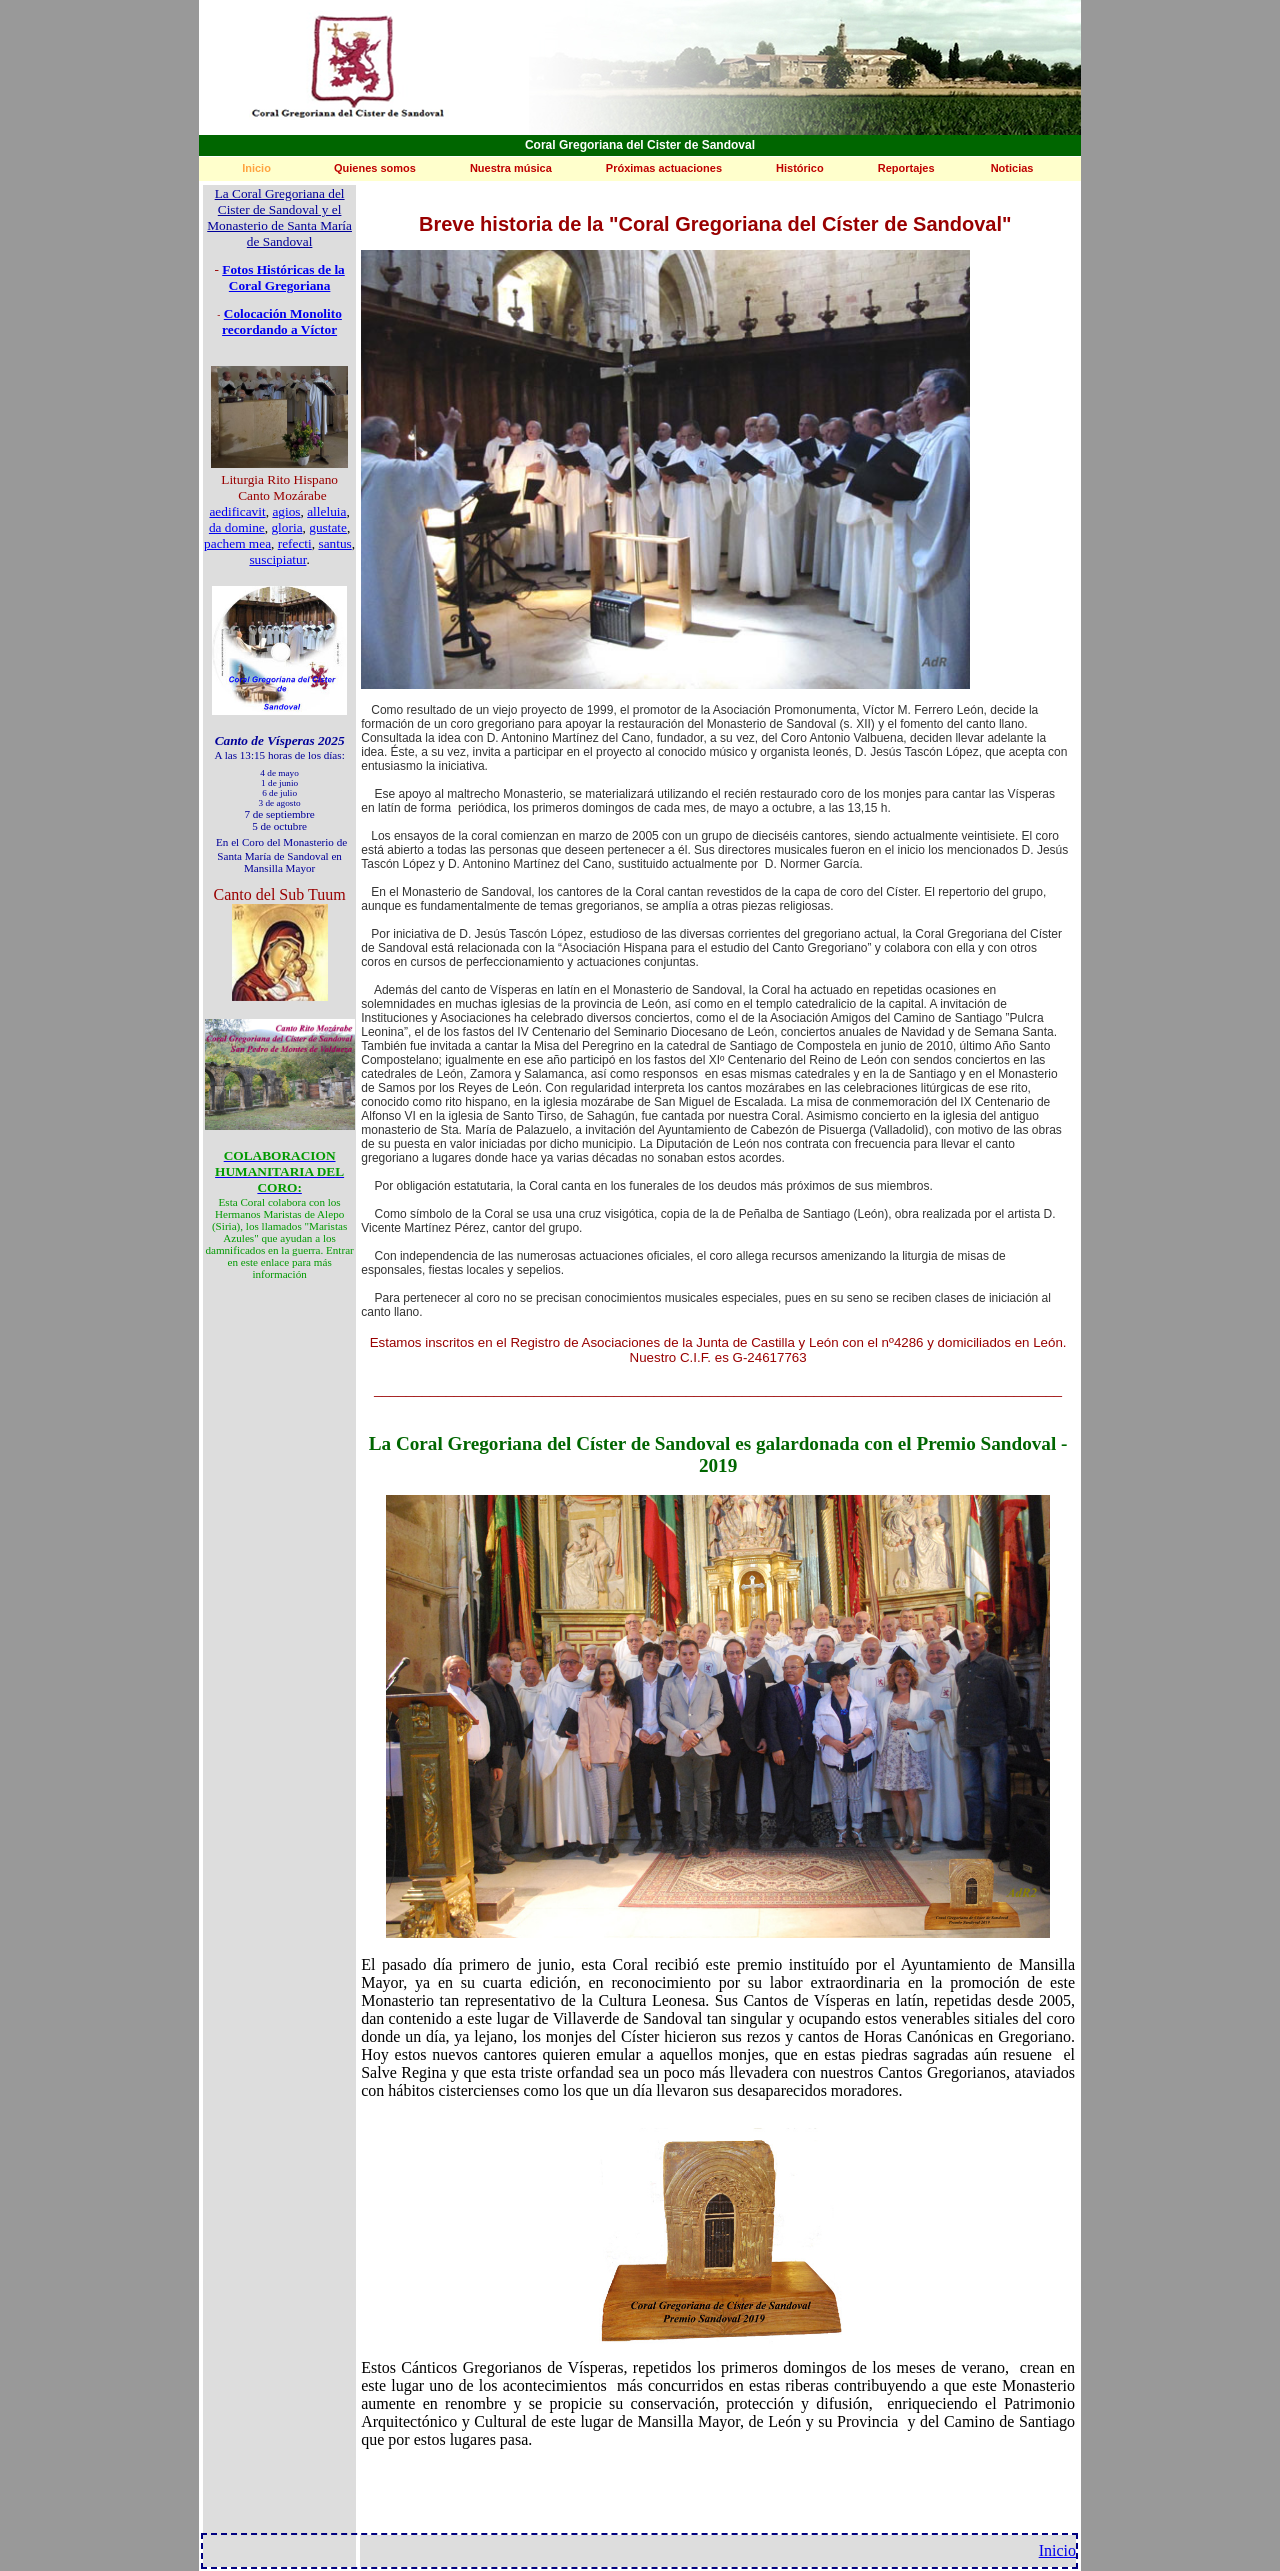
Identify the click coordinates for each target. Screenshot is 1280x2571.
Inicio (256, 168)
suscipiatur (277, 559)
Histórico (800, 168)
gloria (286, 527)
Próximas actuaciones (664, 168)
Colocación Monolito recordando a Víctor (282, 321)
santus (334, 543)
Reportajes (906, 168)
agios (286, 511)
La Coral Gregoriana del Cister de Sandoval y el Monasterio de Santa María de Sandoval (279, 217)
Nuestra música (511, 168)
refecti (295, 543)
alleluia (326, 511)
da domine (237, 527)
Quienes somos (375, 168)
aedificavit (237, 511)
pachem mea (237, 543)
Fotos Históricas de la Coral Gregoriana (283, 277)
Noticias (1012, 168)
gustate (328, 527)
